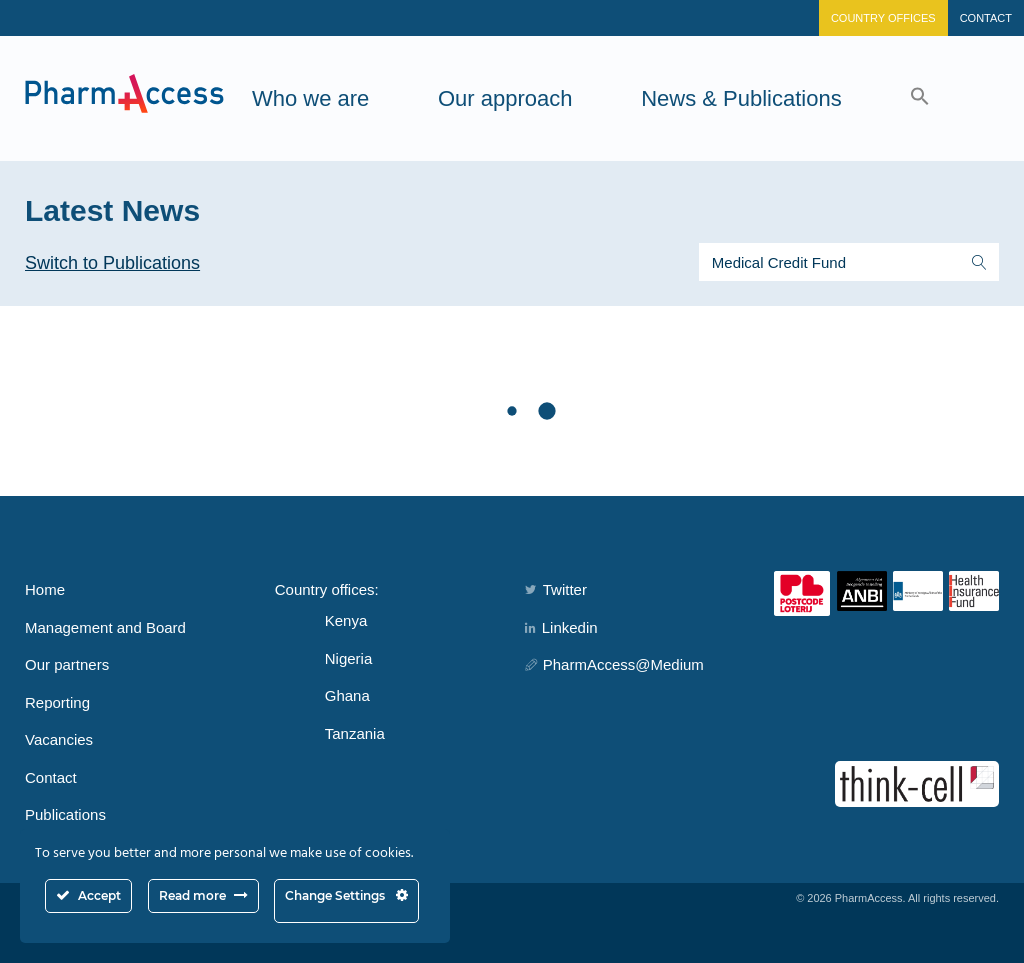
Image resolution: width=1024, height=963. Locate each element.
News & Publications (741, 98)
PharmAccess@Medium (614, 664)
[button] (920, 98)
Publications (65, 814)
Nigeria (349, 658)
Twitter (556, 589)
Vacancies (59, 739)
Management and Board (105, 627)
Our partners (67, 664)
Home (45, 589)
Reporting (57, 702)
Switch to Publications (112, 263)
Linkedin (561, 627)
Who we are (310, 98)
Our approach (505, 98)
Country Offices (883, 18)
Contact (986, 18)
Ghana (347, 695)
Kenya (346, 620)
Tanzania (355, 733)
